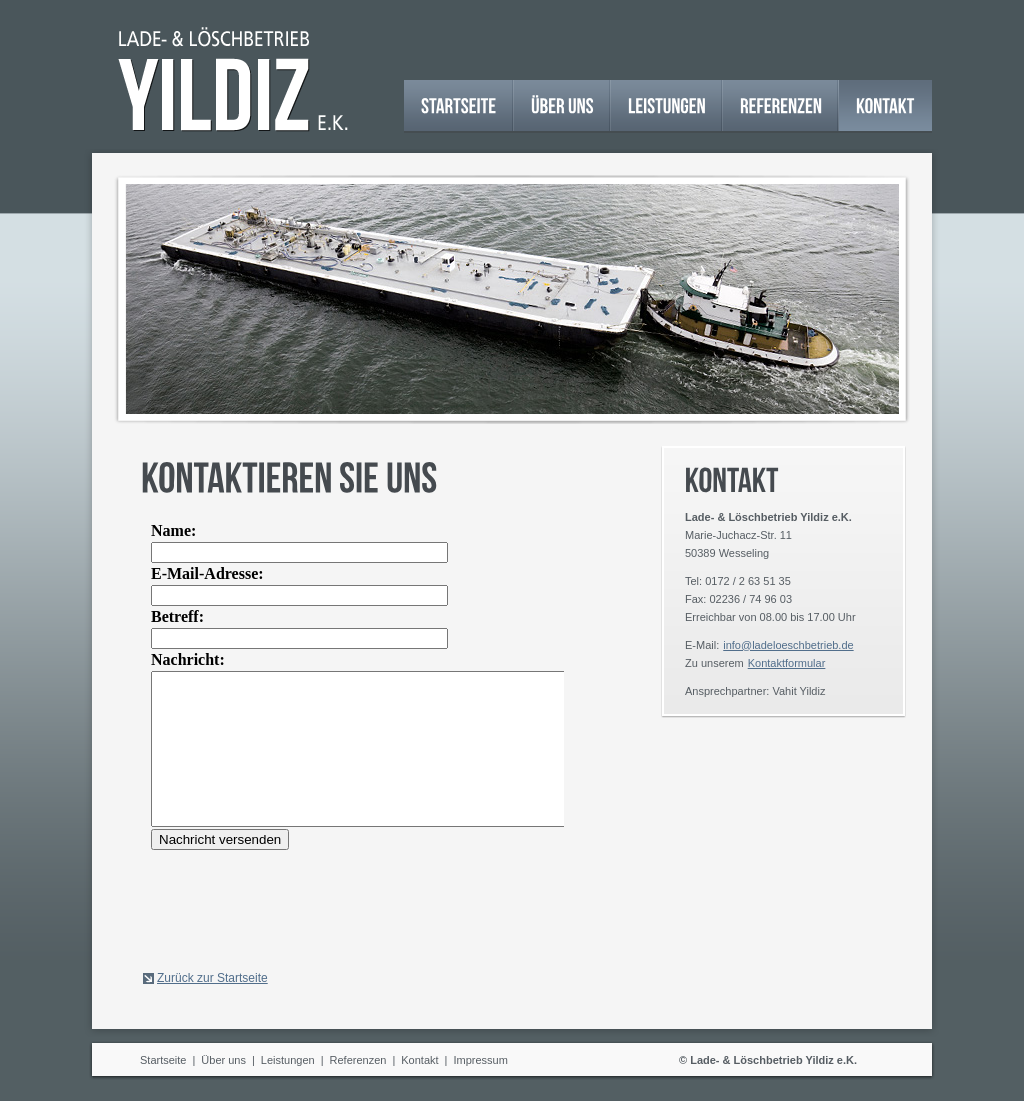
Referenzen (358, 1060)
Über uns (223, 1060)
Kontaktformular (787, 663)
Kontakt (419, 1060)
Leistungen (288, 1060)
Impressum (480, 1060)
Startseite (163, 1060)
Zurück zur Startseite (212, 978)
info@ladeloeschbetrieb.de (788, 645)
